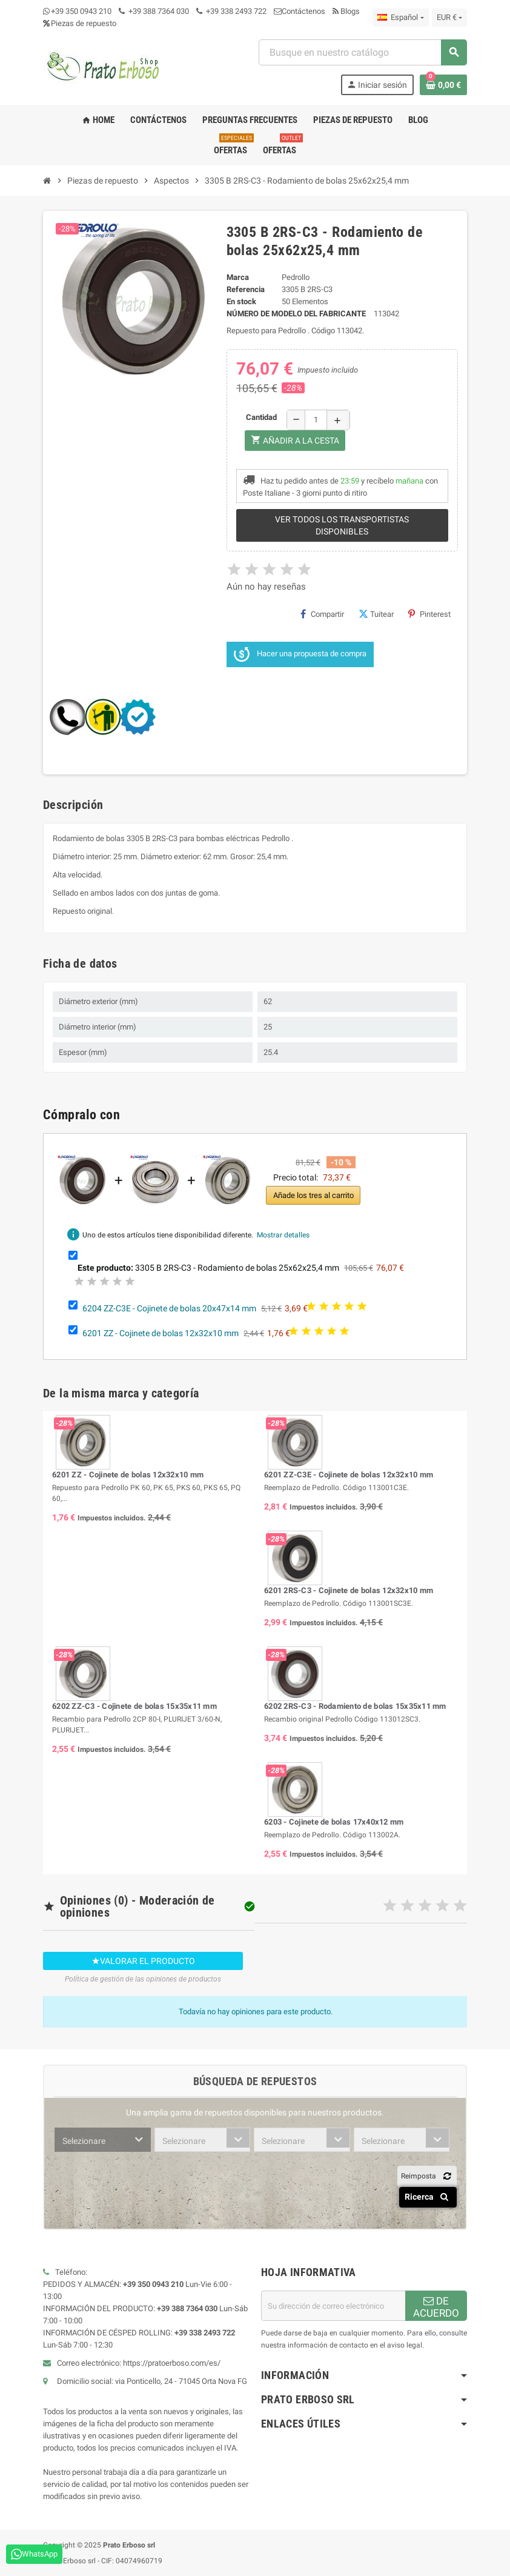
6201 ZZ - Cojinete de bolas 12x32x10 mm (160, 1333)
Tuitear (376, 614)
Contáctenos (299, 11)
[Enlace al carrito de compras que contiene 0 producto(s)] (443, 85)
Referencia (246, 289)
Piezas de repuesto (79, 23)
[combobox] (362, 52)
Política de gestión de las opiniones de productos (143, 1979)
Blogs (346, 11)
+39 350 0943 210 (81, 11)
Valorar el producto (143, 1961)
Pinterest (429, 614)
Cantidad (261, 417)
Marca (238, 277)
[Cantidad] (316, 420)
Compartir (322, 614)
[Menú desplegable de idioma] (400, 17)
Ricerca (428, 2197)
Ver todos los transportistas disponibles (342, 525)
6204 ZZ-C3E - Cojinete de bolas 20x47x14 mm (169, 1308)
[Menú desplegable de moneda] (449, 17)
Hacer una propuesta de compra (300, 654)
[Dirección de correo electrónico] (333, 2306)
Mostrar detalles (283, 1235)
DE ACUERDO (436, 2307)
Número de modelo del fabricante (296, 313)
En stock (241, 301)
